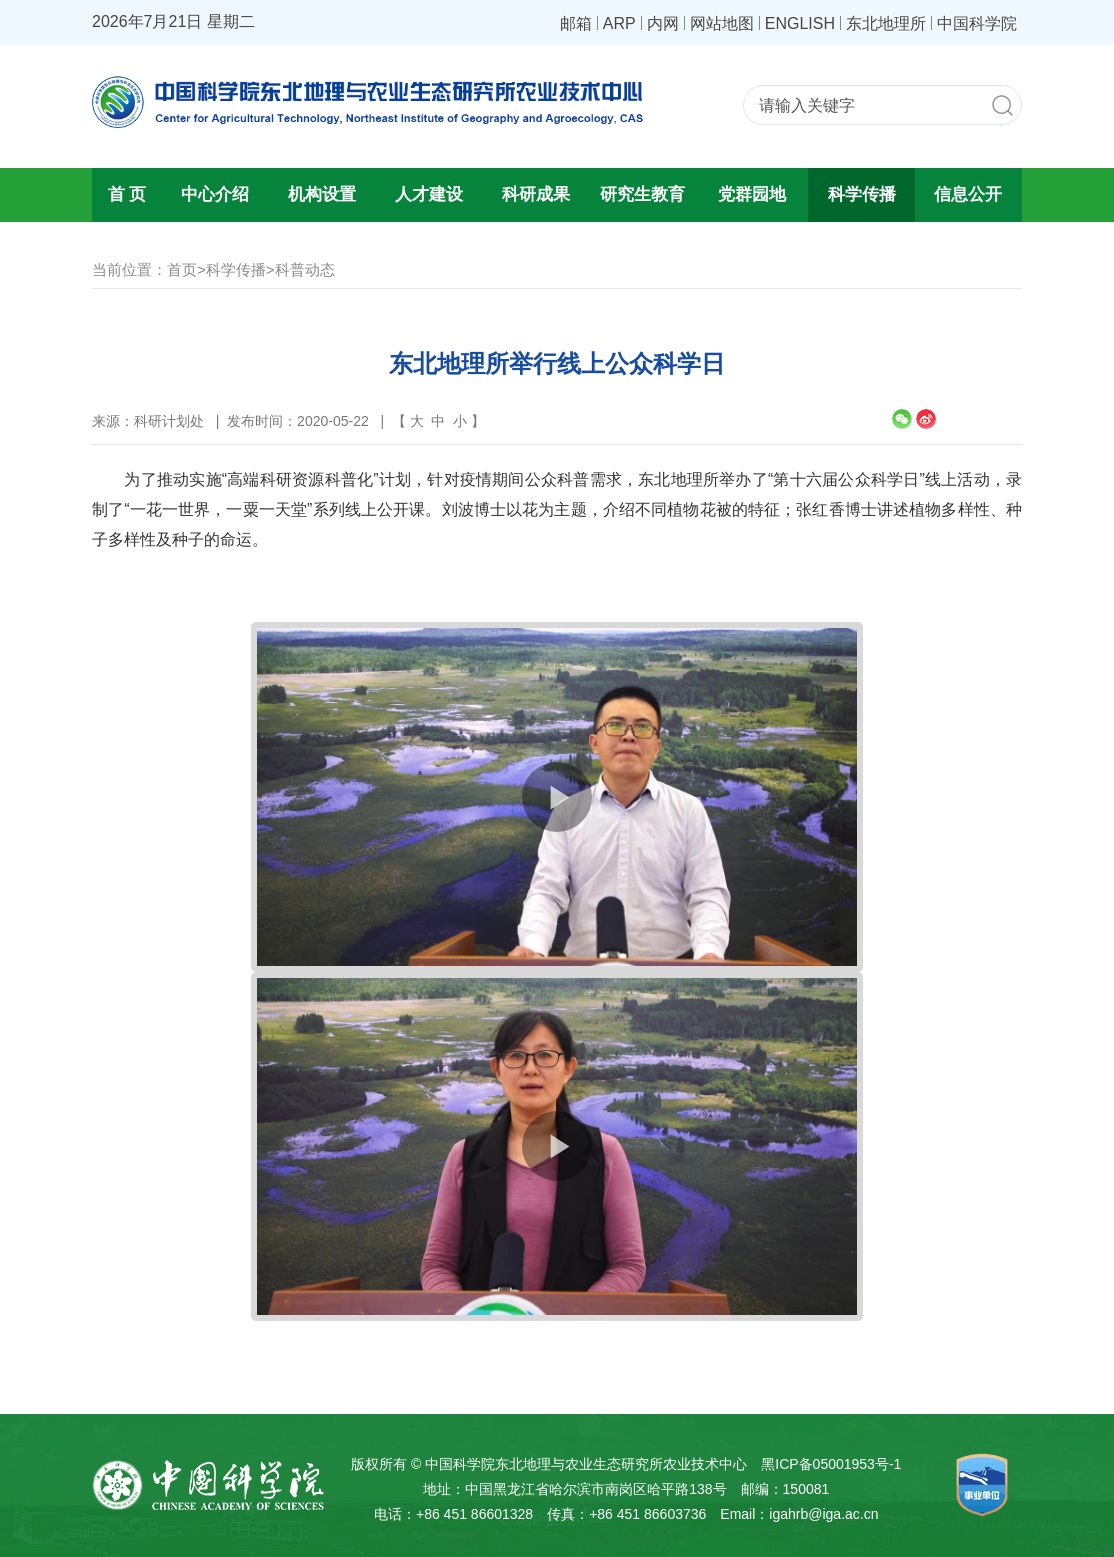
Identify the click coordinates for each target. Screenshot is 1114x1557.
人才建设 (429, 194)
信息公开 (968, 194)
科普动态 (305, 269)
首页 (182, 269)
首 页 (127, 194)
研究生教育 (642, 194)
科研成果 (536, 194)
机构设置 (322, 194)
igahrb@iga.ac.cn (823, 1514)
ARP (619, 23)
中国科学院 (977, 23)
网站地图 (722, 23)
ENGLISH (800, 23)
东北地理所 (886, 23)
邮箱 (576, 23)
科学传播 (862, 194)
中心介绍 (215, 194)
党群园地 (752, 194)
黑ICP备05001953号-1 (831, 1464)
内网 (663, 23)
